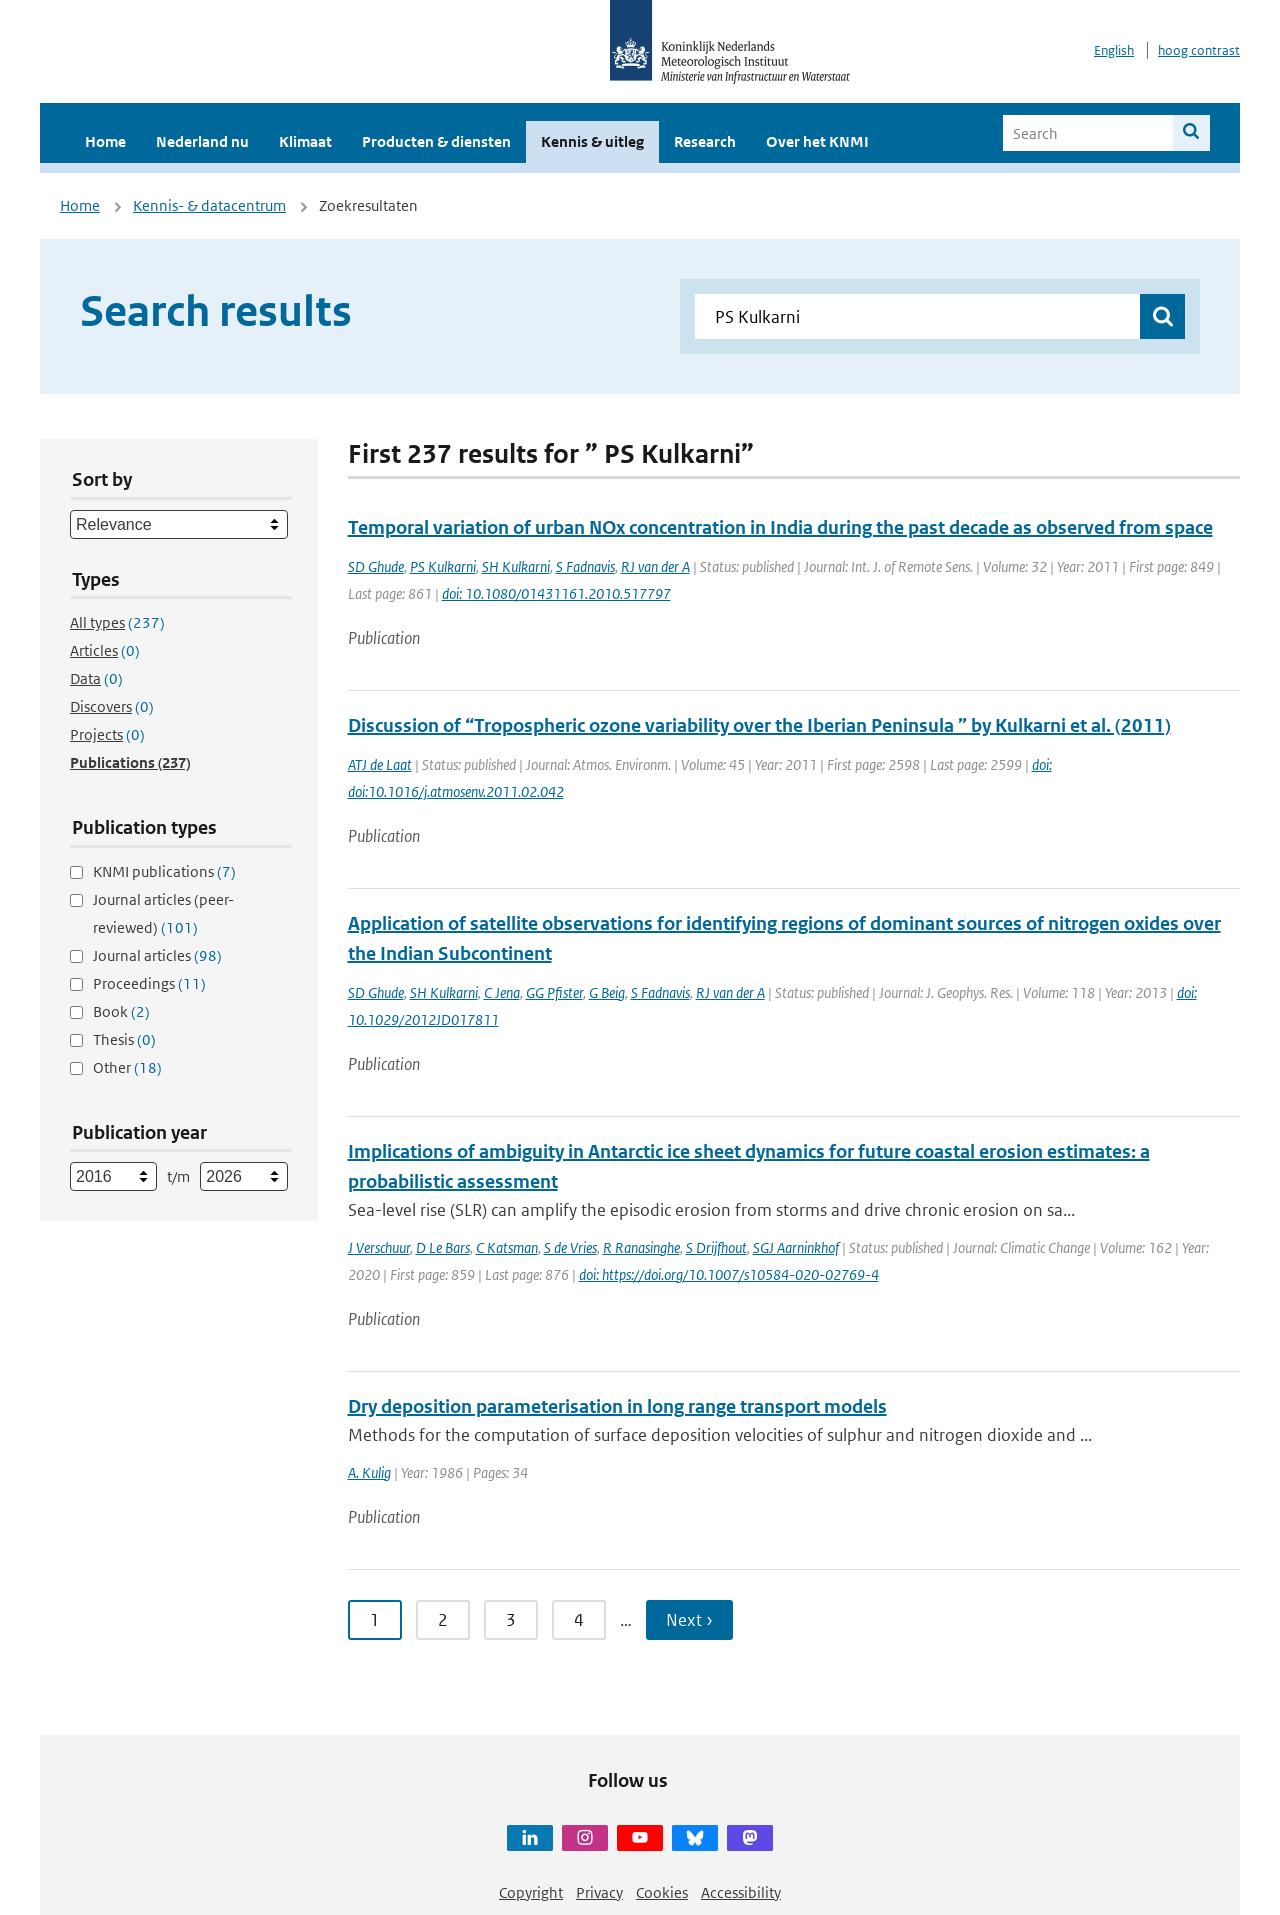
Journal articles (157, 955)
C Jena (502, 992)
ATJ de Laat (380, 764)
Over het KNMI (817, 141)
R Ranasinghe (641, 1247)
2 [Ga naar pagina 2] (443, 1620)
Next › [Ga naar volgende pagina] (689, 1620)
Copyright (531, 1892)
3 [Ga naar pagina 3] (511, 1620)
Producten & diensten (436, 141)
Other (127, 1067)
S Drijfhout (716, 1247)
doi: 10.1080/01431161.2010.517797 (556, 593)
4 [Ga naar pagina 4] (579, 1620)
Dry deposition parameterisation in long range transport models (617, 1406)
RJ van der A (655, 566)
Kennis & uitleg (592, 141)
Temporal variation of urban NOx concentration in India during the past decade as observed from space (780, 527)
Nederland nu (202, 141)
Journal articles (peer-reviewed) (163, 913)
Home (105, 141)
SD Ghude (376, 566)
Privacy (599, 1892)
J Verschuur (379, 1247)
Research (705, 141)
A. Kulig (369, 1472)
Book (121, 1011)
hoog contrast (1199, 50)
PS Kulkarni (443, 566)
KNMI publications (164, 871)
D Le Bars (443, 1247)
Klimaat (305, 141)
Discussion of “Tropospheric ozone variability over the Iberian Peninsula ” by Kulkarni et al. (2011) (759, 725)
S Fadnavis (585, 566)
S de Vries (570, 1247)
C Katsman (507, 1247)
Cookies (662, 1892)
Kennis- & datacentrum (209, 205)
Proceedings (149, 983)
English (1114, 50)
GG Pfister (554, 992)
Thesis (124, 1039)
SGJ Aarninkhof (796, 1247)
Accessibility (741, 1892)
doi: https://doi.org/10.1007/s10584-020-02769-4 (729, 1274)
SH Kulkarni (516, 566)
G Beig (607, 992)
